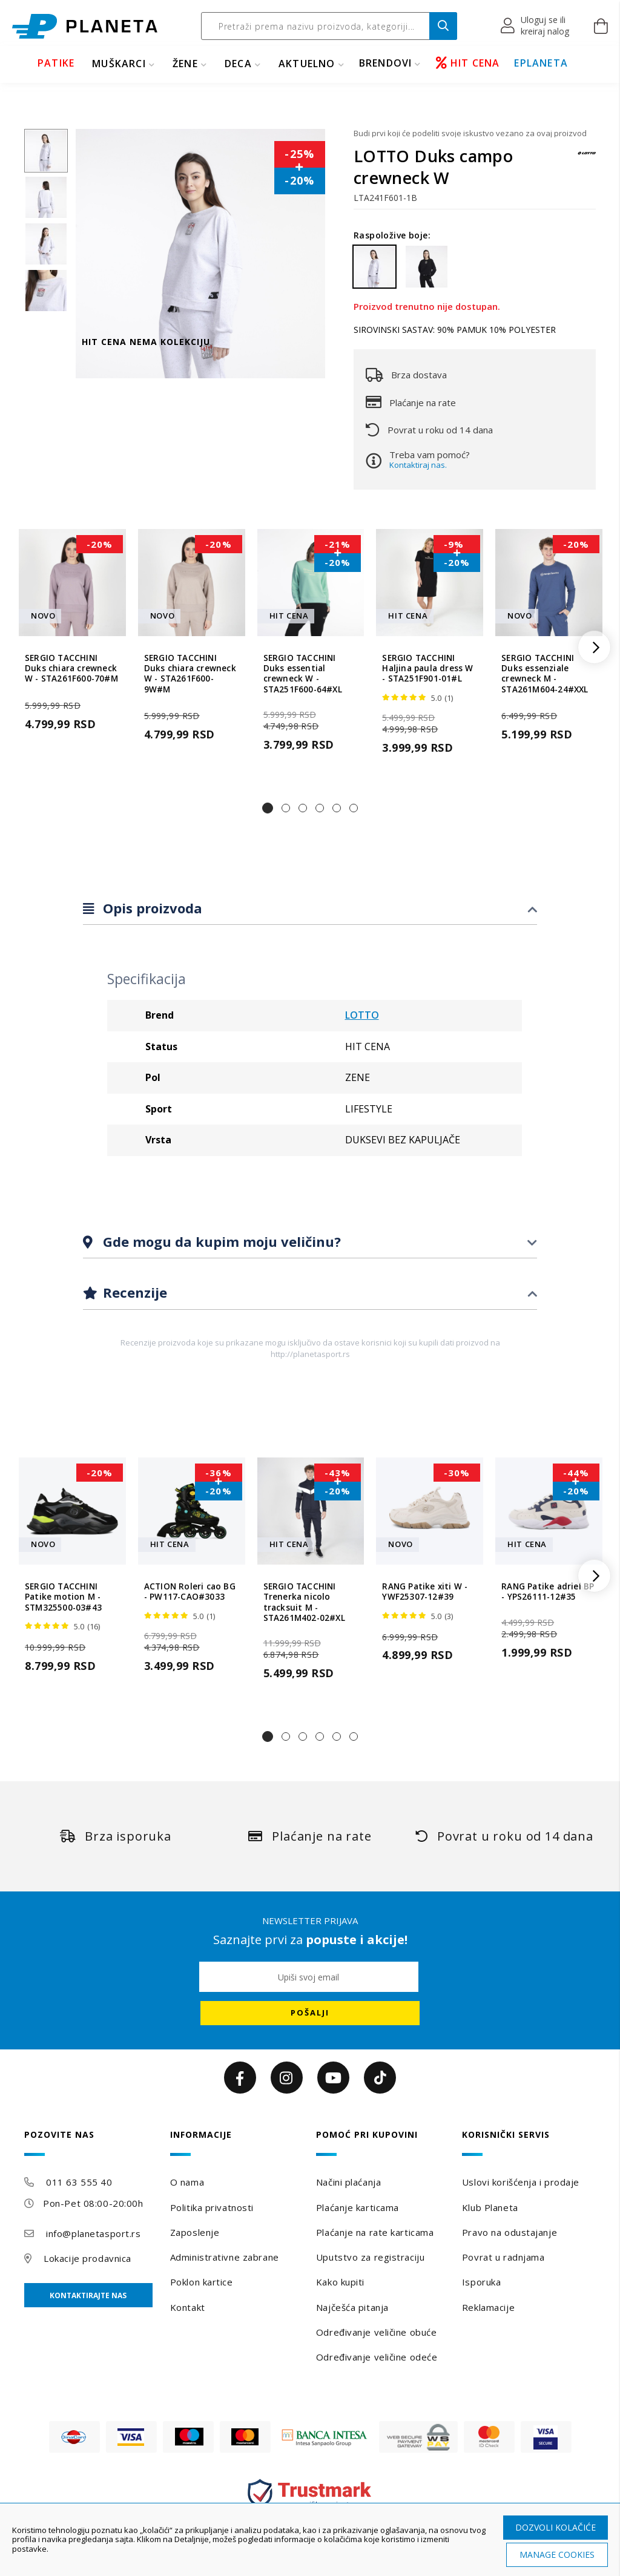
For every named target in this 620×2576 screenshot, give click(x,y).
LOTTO (362, 1015)
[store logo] (84, 26)
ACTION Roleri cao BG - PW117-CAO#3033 (190, 1592)
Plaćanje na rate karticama (375, 2232)
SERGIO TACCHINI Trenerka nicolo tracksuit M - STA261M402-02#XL (304, 1602)
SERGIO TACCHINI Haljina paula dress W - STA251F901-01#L (427, 669)
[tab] (310, 908)
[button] (535, 26)
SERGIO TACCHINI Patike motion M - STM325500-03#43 (63, 1597)
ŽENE (185, 63)
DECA (238, 63)
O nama (187, 2182)
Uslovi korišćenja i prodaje (520, 2182)
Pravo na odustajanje (509, 2232)
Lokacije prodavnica (87, 2258)
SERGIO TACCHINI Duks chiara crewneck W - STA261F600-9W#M (190, 674)
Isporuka (481, 2282)
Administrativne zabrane (224, 2257)
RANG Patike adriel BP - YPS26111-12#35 (547, 1592)
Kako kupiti (340, 2282)
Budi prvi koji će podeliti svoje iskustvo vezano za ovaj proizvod (470, 133)
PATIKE (56, 63)
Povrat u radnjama (503, 2257)
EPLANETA (541, 63)
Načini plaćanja (348, 2182)
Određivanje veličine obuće (376, 2332)
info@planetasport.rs (93, 2233)
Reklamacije (488, 2307)
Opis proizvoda (150, 908)
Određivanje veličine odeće (377, 2357)
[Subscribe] (310, 2013)
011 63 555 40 (79, 2182)
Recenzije (133, 1292)
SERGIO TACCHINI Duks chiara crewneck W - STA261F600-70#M (71, 669)
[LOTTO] (587, 159)
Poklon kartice (201, 2282)
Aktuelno (307, 63)
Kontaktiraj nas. (418, 464)
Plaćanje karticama (357, 2207)
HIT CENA (468, 63)
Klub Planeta (490, 2207)
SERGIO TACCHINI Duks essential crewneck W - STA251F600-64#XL (302, 674)
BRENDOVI (385, 63)
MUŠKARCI (119, 63)
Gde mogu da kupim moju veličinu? (220, 1241)
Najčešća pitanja (352, 2307)
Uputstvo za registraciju (370, 2257)
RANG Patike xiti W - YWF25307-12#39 (424, 1592)
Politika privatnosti (212, 2207)
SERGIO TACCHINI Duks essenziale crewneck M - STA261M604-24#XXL (544, 674)
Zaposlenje (195, 2232)
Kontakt (187, 2307)
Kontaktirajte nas (88, 2295)
